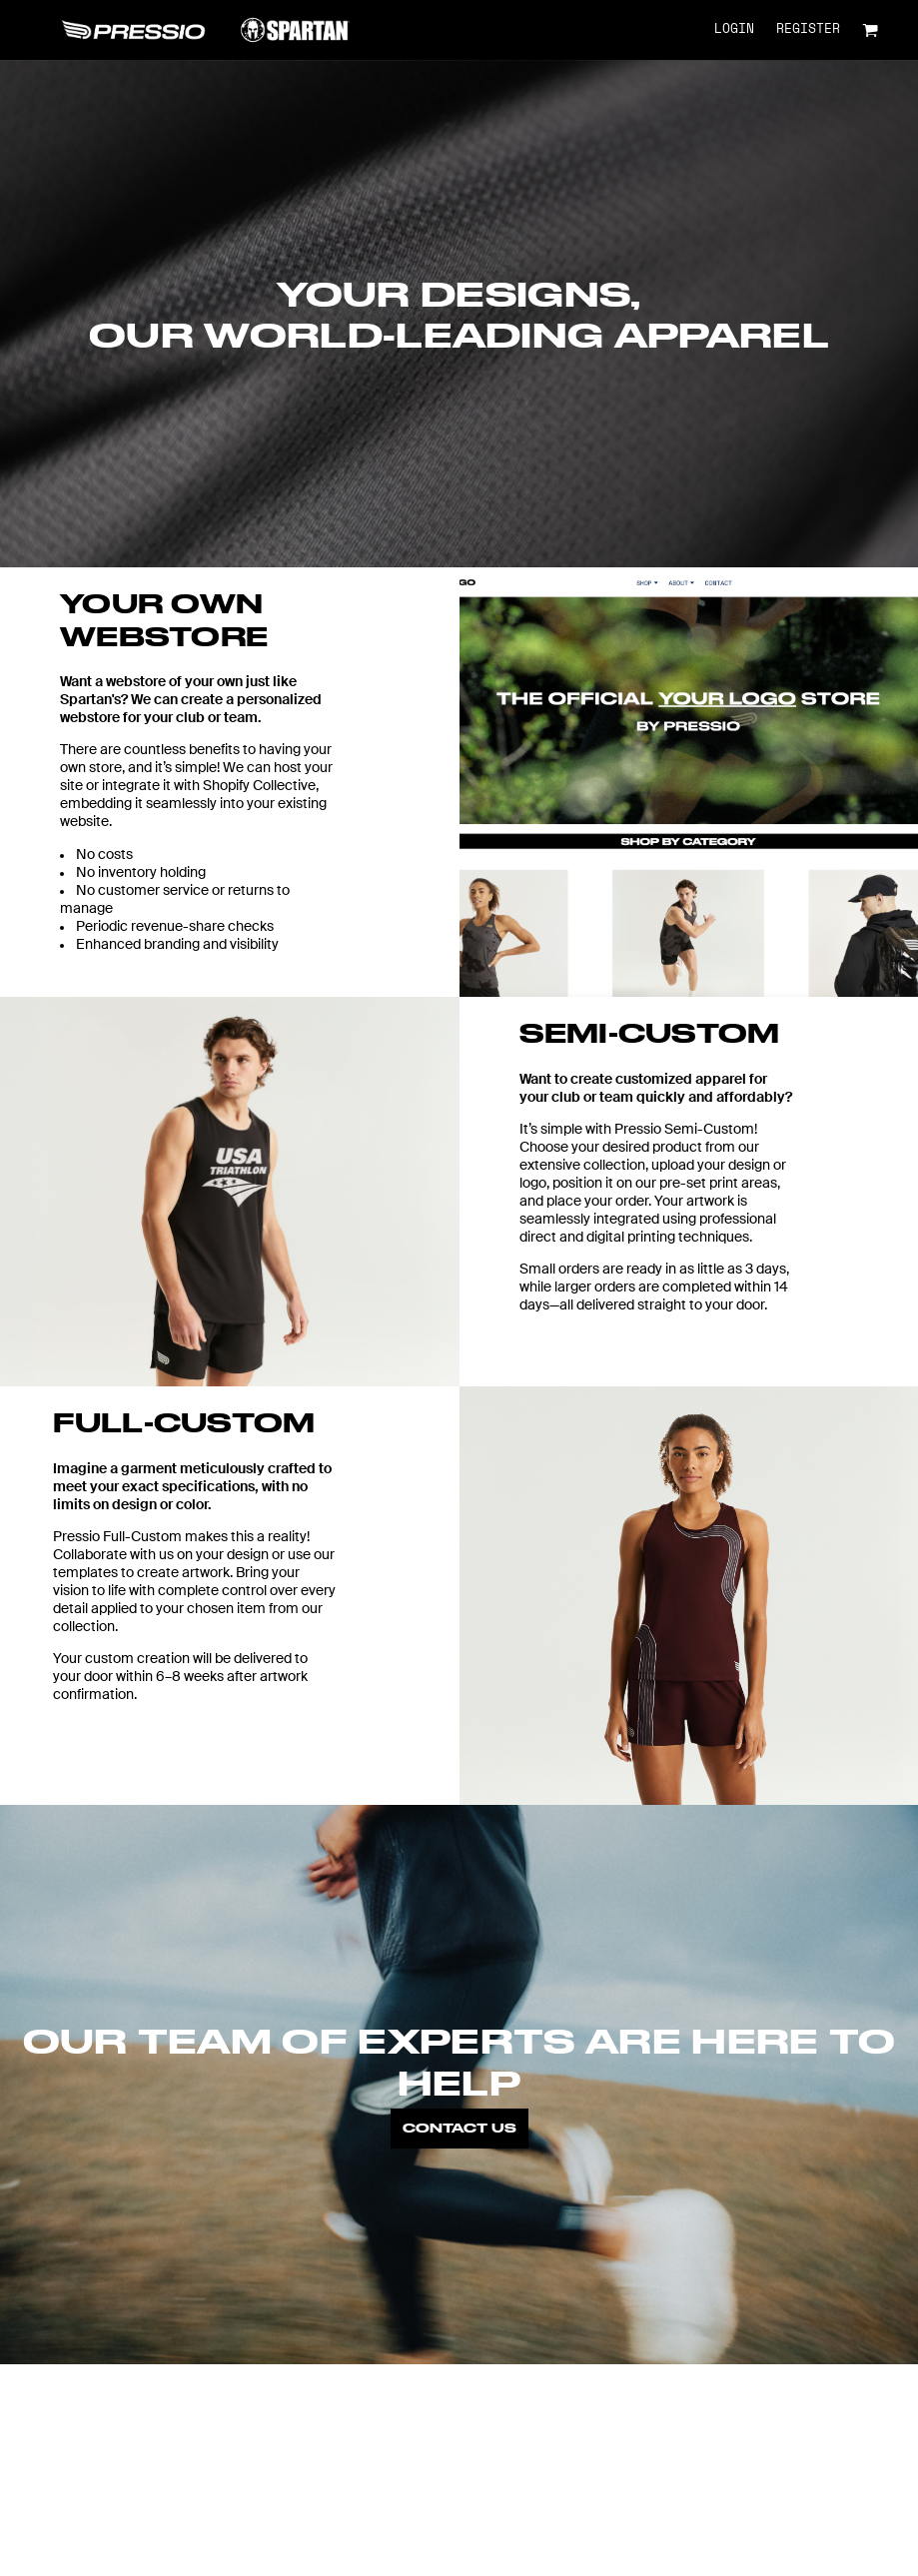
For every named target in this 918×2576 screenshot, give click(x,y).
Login (734, 29)
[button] (870, 30)
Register (808, 29)
